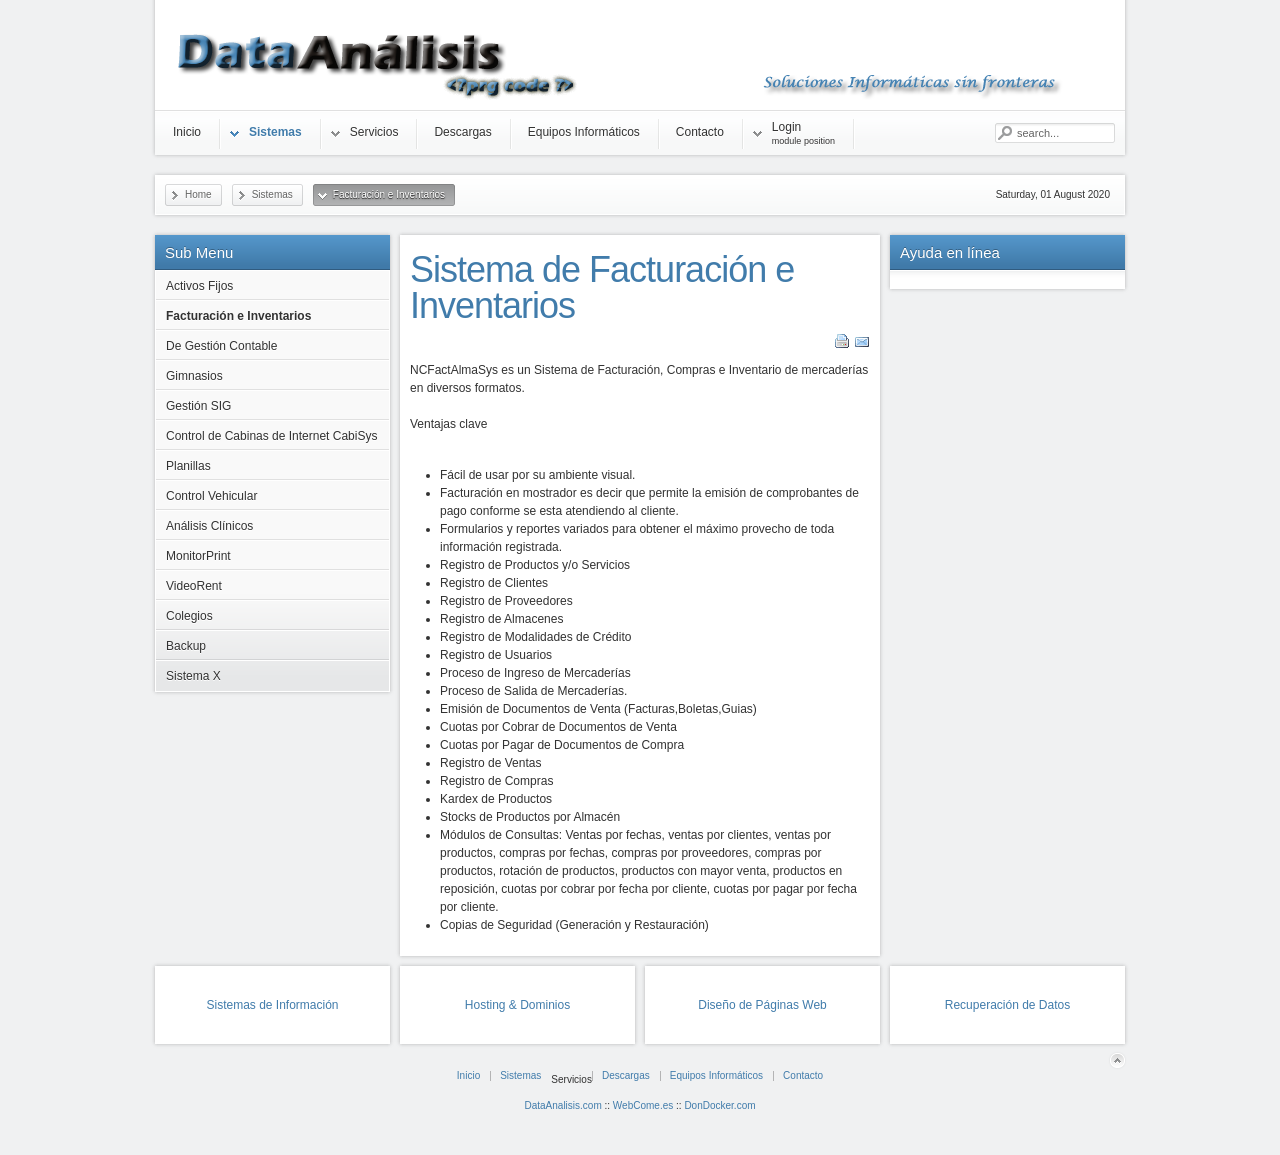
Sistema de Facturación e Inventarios (602, 287)
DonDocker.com (719, 1105)
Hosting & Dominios (517, 1005)
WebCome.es (643, 1105)
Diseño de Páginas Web (762, 1005)
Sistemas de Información (272, 1005)
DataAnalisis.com (562, 1105)
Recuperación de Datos (1007, 1005)
